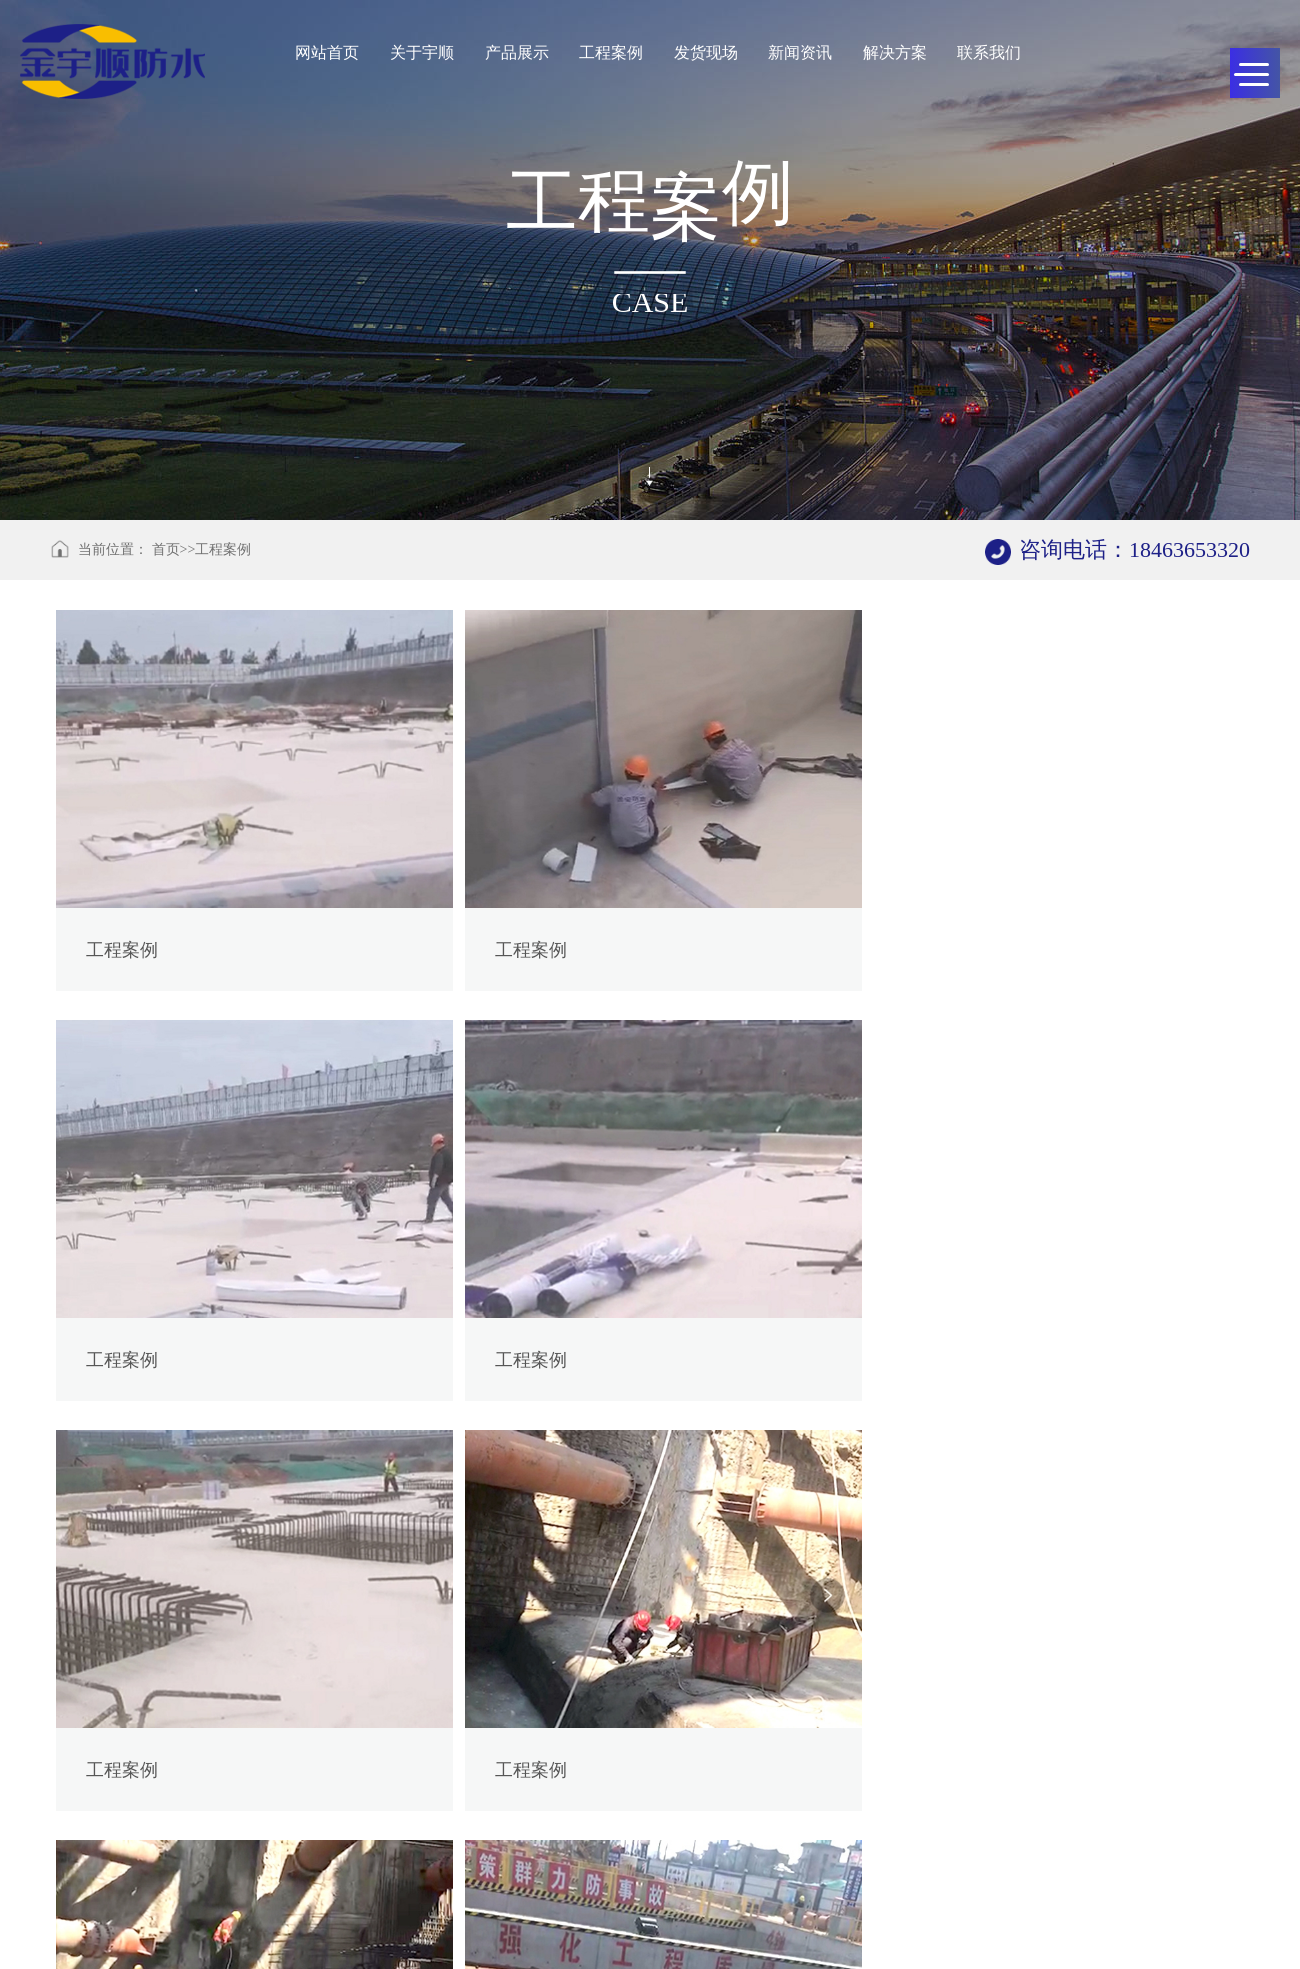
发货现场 (706, 52)
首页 (166, 549)
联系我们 (990, 52)
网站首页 (327, 52)
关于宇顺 (422, 52)
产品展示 (516, 52)
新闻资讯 (800, 52)
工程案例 (611, 52)
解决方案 (895, 52)
